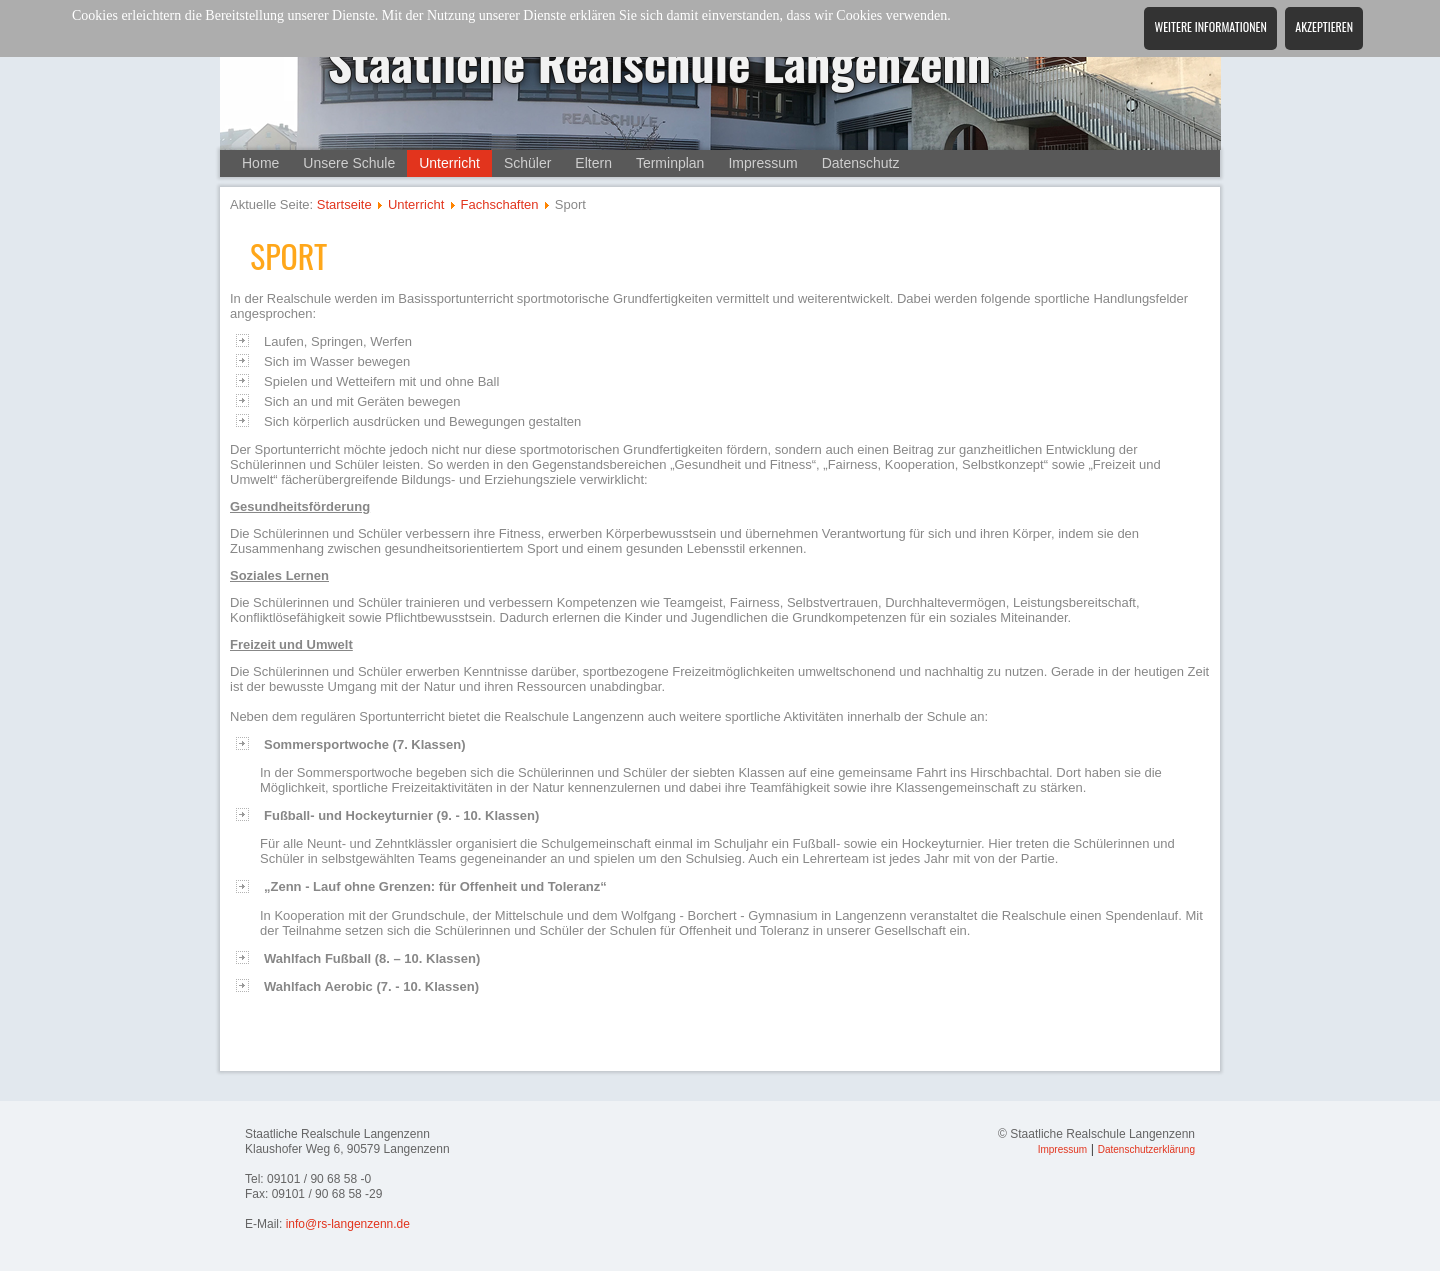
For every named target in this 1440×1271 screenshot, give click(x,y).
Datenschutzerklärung (1146, 1149)
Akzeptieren (1324, 26)
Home (260, 163)
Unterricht (449, 163)
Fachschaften (500, 204)
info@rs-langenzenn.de (348, 1224)
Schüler (527, 163)
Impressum (762, 163)
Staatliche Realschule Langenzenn (660, 61)
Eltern (593, 163)
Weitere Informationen (1210, 26)
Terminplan (670, 163)
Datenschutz (861, 163)
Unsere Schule (349, 163)
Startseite (344, 204)
